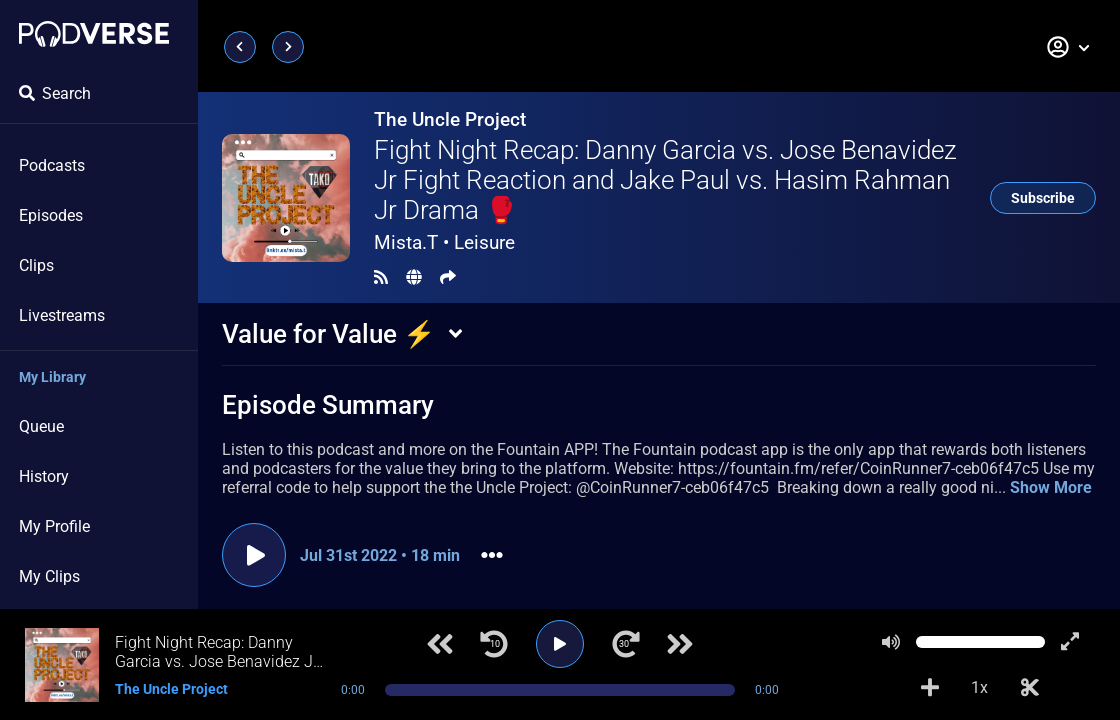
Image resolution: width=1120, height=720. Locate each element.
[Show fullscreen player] (1070, 642)
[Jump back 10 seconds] (494, 644)
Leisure (484, 242)
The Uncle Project (450, 119)
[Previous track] (440, 644)
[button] (1069, 47)
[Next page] (288, 47)
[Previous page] (240, 47)
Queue (41, 426)
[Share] (448, 277)
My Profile (54, 526)
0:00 (353, 690)
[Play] (560, 644)
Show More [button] (1051, 487)
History (44, 476)
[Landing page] (94, 34)
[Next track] (680, 644)
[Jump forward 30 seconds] (626, 644)
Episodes (51, 215)
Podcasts (52, 165)
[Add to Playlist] (930, 688)
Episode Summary (328, 405)
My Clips (49, 576)
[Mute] (891, 642)
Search (55, 93)
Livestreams (62, 315)
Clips (36, 265)
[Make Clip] (1030, 688)
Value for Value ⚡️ (328, 334)
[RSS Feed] (381, 277)
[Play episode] (254, 555)
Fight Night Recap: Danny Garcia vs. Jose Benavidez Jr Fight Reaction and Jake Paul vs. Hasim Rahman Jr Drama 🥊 (665, 180)
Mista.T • (444, 242)
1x (979, 687)
